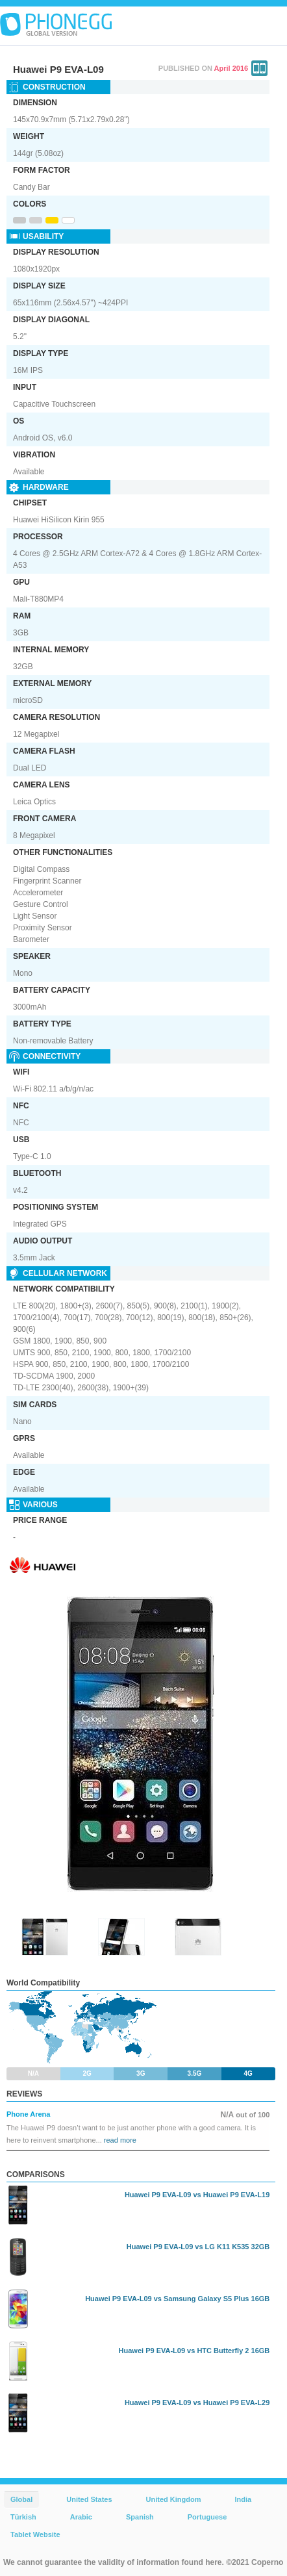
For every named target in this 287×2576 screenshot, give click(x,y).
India (242, 2499)
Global (21, 2499)
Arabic (81, 2517)
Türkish (23, 2517)
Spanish (140, 2517)
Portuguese (207, 2517)
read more (120, 2140)
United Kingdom (173, 2499)
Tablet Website (35, 2534)
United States (89, 2499)
